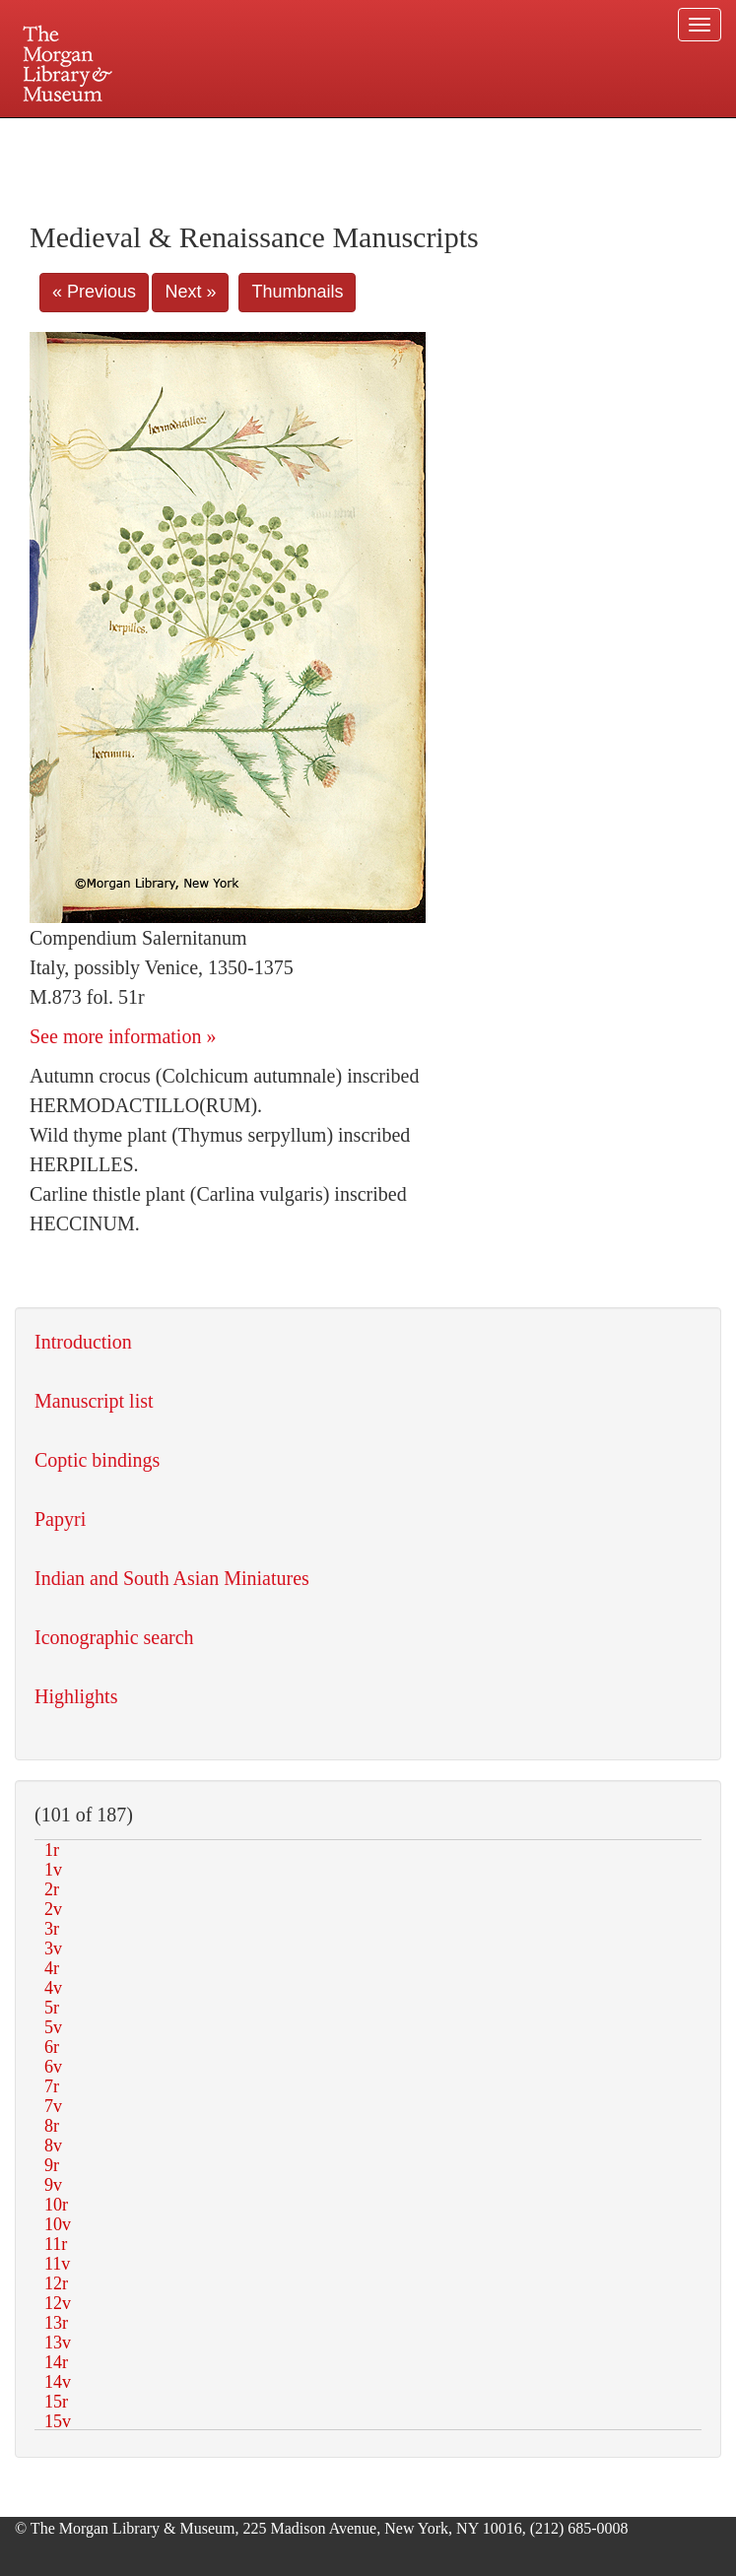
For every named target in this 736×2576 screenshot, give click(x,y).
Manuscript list (94, 1401)
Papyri (60, 1519)
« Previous (94, 291)
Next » (190, 291)
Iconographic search (114, 1637)
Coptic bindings (97, 1460)
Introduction (83, 1342)
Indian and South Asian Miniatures (171, 1578)
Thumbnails (297, 291)
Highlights (75, 1696)
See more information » (123, 1036)
